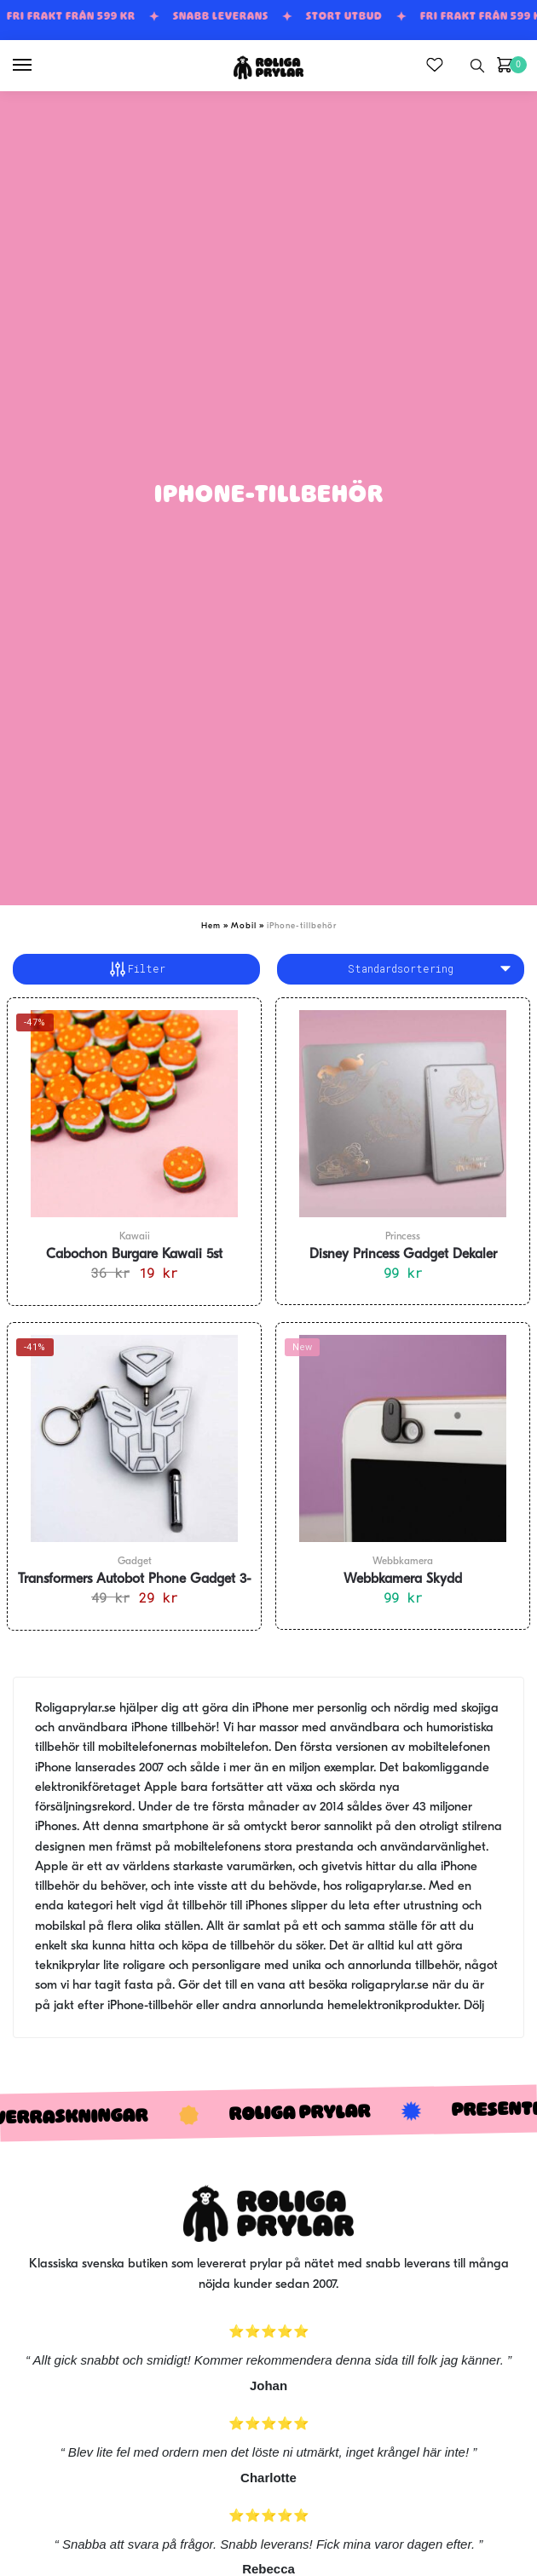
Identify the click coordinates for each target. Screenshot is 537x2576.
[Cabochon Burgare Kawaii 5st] (134, 1114)
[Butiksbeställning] (400, 969)
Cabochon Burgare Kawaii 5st (134, 1255)
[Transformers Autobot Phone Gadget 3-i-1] (134, 1439)
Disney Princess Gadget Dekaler (403, 1255)
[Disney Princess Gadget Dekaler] (402, 1114)
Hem (211, 926)
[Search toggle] (477, 65)
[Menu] (38, 65)
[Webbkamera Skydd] (402, 1439)
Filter (136, 969)
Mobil (244, 926)
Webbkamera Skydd (403, 1579)
